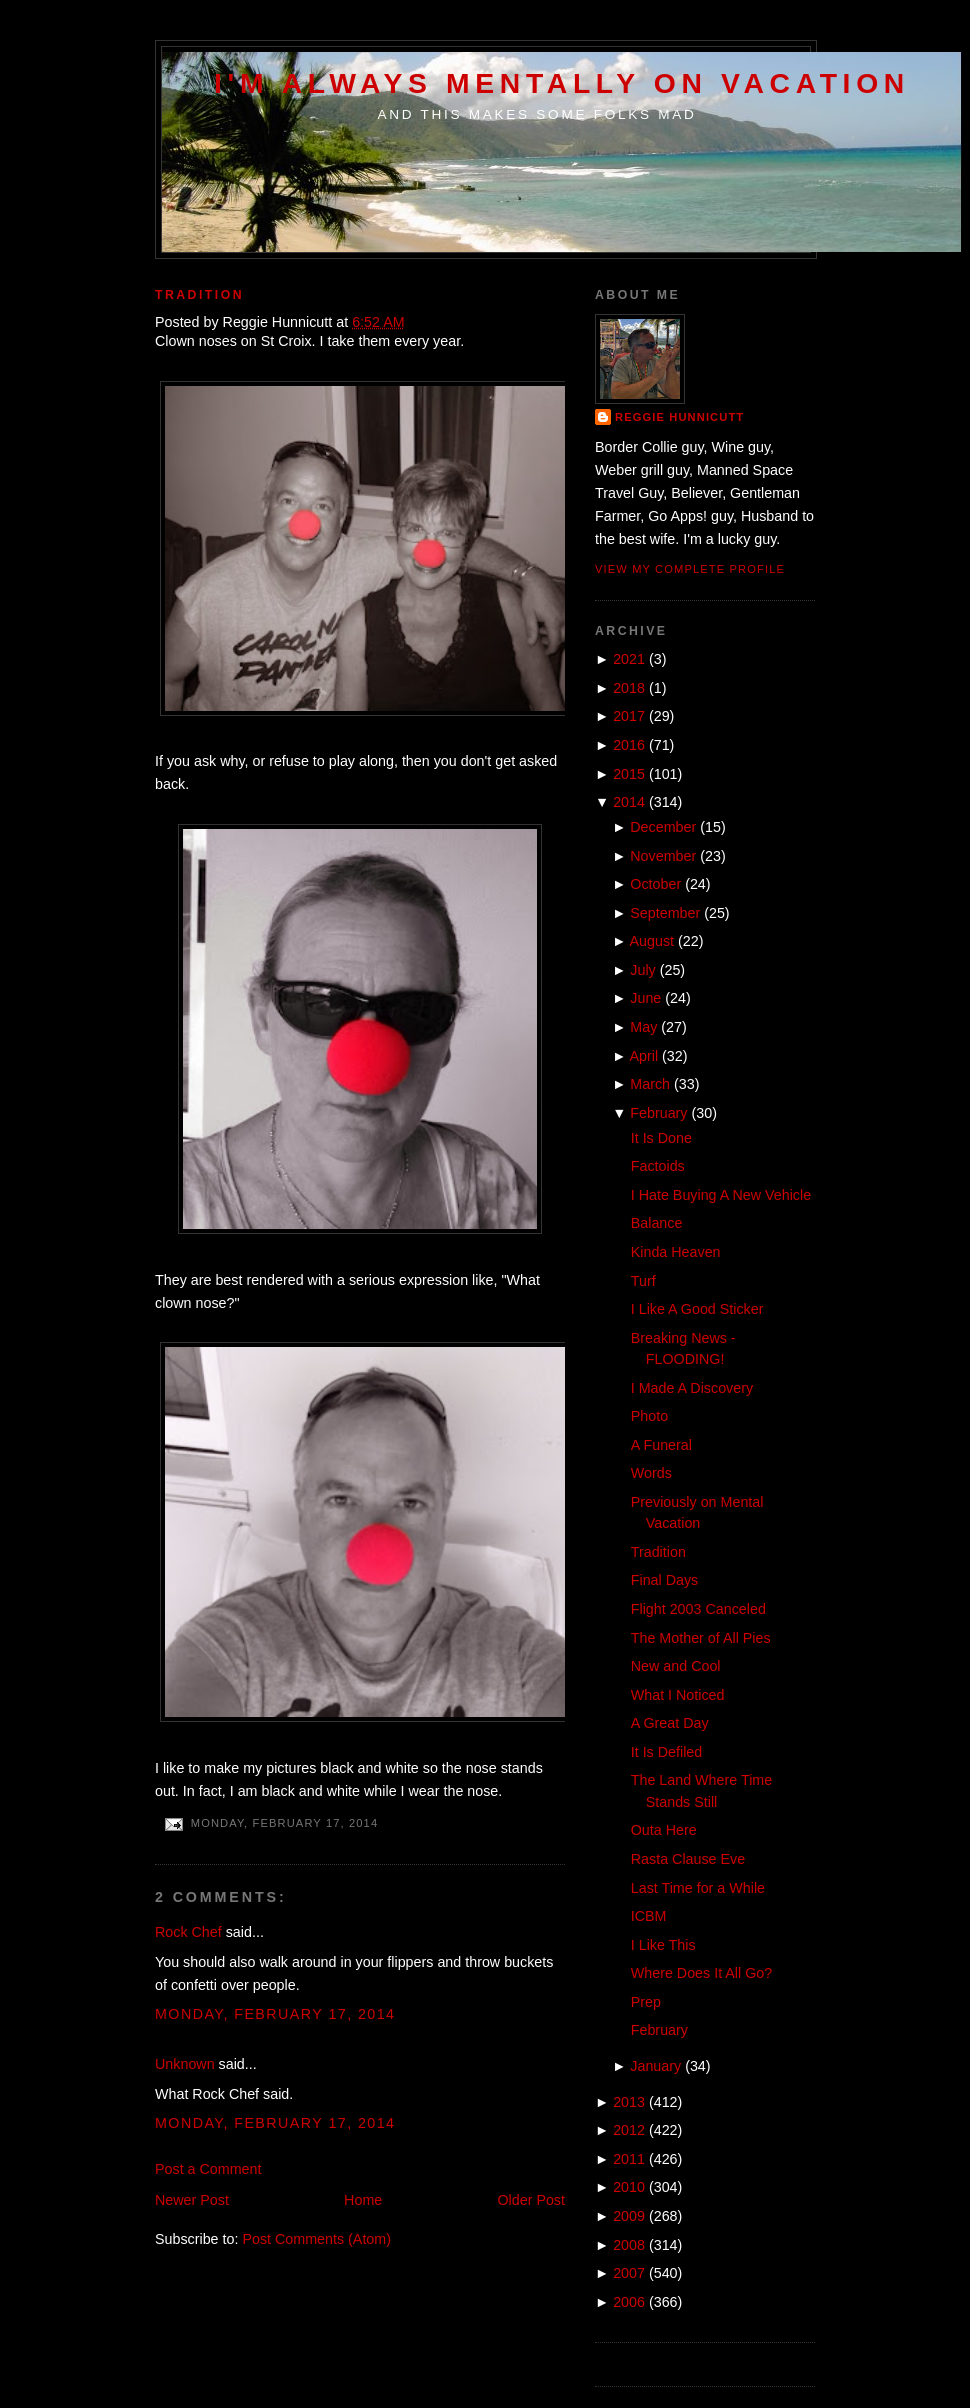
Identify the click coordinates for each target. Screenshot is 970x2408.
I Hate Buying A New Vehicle (721, 1195)
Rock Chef (188, 1932)
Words (651, 1473)
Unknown (185, 2064)
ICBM (649, 1916)
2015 (629, 774)
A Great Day (670, 1723)
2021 (629, 659)
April (644, 1056)
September (665, 913)
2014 (629, 802)
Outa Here (664, 1830)
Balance (657, 1223)
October (655, 884)
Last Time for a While (698, 1888)
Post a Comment (208, 2169)
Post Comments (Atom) (316, 2239)
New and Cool (676, 1666)
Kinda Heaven (676, 1252)
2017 (629, 716)
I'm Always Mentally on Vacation (562, 83)
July (642, 970)
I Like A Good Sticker (697, 1309)
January (655, 2066)
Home (363, 2200)
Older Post (531, 2200)
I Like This (663, 1945)
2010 (629, 2187)
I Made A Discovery (692, 1388)
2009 (629, 2216)
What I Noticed (678, 1695)
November (663, 856)
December (663, 827)
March (650, 1084)
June (645, 998)
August (652, 941)
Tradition (199, 295)
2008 (629, 2245)
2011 (629, 2159)
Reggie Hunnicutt (679, 417)
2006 (629, 2302)
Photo (649, 1416)
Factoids (658, 1166)
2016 (629, 745)
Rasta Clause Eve (688, 1859)
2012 (629, 2130)
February (658, 1113)
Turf (643, 1281)
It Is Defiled (667, 1752)
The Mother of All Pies (701, 1638)
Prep (646, 2002)
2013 (629, 2102)
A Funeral (661, 1445)
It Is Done (661, 1138)
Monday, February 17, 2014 (275, 2014)
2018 (629, 688)
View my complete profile (690, 569)
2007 (629, 2273)
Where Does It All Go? (701, 1973)
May (643, 1027)
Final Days (665, 1580)
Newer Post (192, 2200)
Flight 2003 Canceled (698, 1609)
